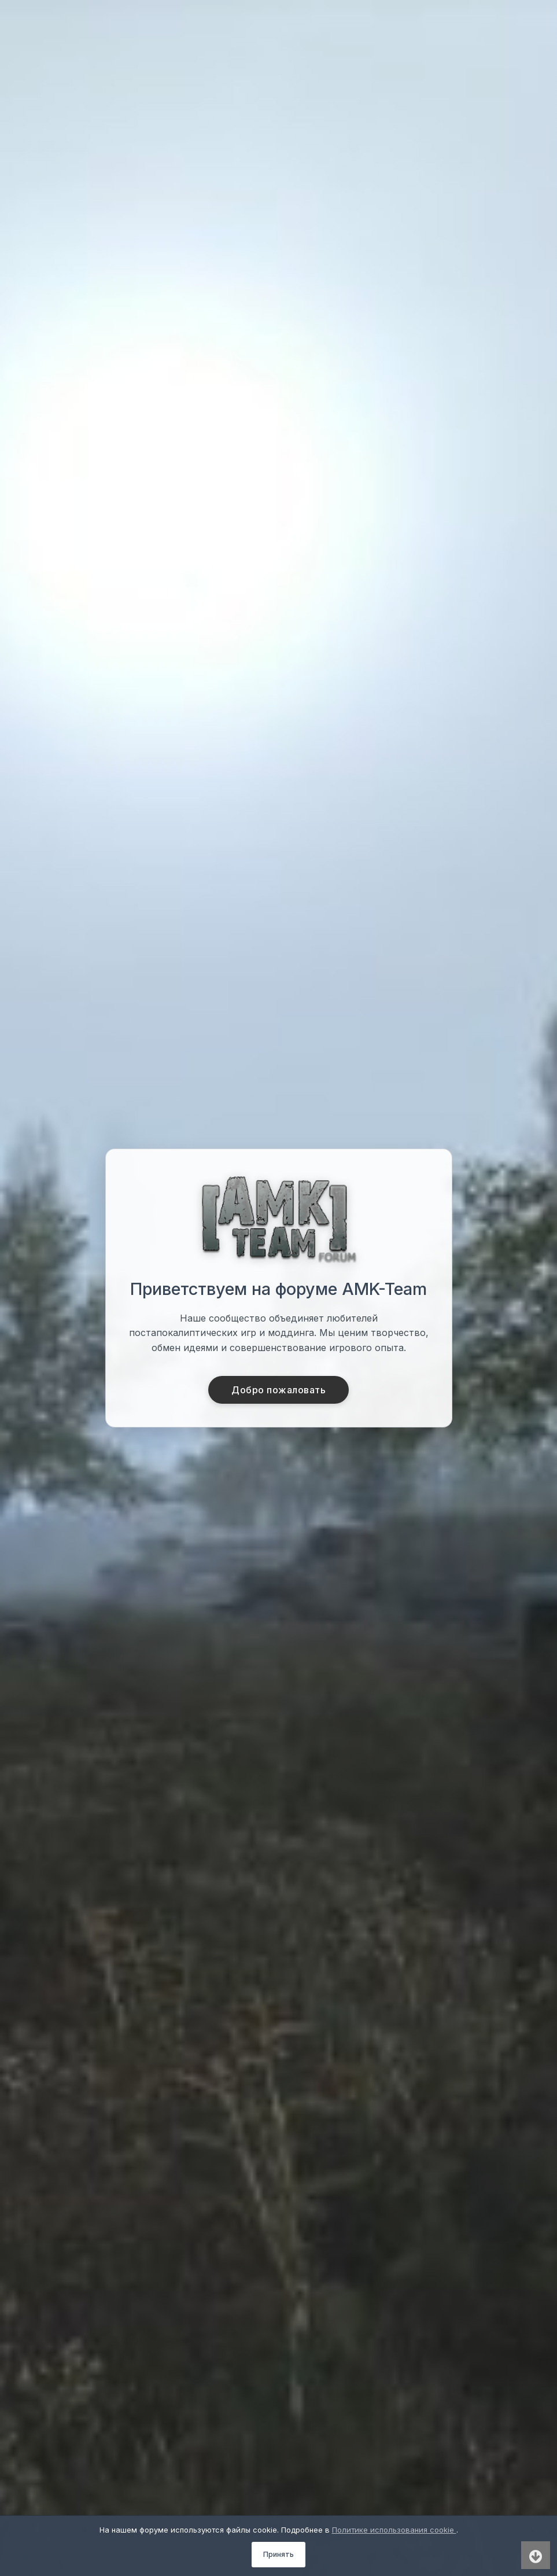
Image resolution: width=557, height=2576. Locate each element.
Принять (278, 2554)
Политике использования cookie (394, 2529)
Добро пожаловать (278, 1390)
